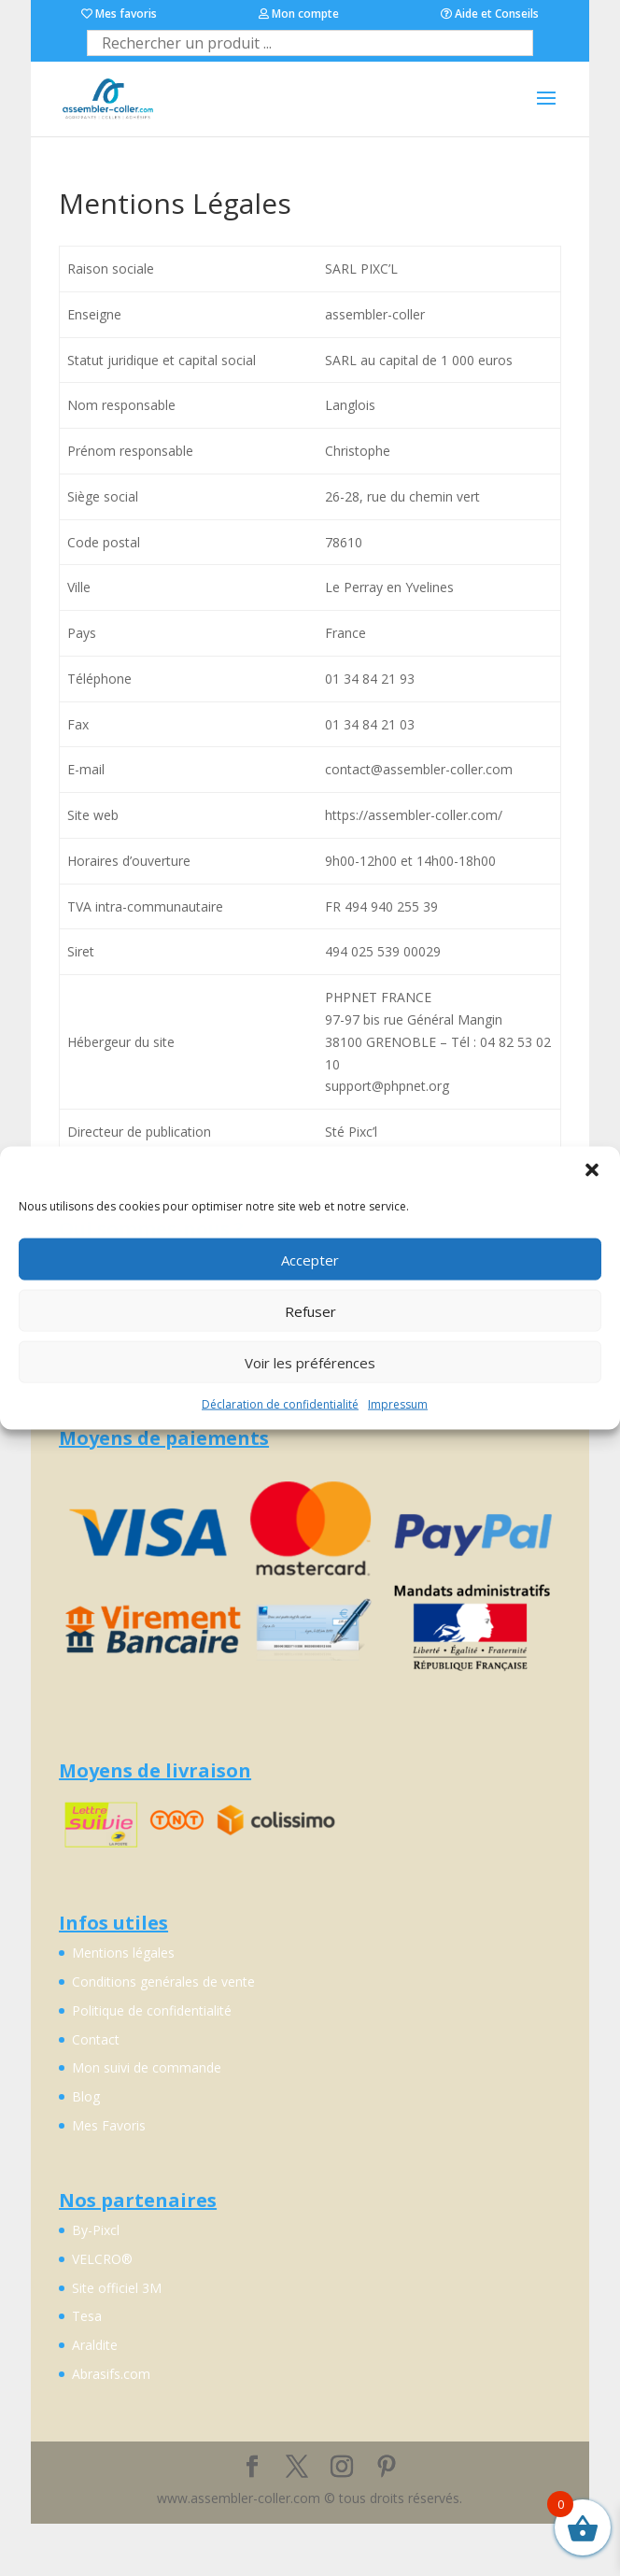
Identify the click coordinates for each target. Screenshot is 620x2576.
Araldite (95, 2345)
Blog (86, 2096)
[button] (592, 1170)
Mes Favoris (109, 2125)
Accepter (310, 1259)
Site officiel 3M (117, 2288)
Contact (96, 2039)
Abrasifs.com (111, 2374)
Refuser (310, 1310)
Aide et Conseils (490, 14)
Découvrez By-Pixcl (304, 2478)
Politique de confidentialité (152, 2010)
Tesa (87, 2316)
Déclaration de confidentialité (280, 1404)
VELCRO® (102, 2259)
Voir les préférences (310, 1361)
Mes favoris (119, 14)
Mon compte (299, 14)
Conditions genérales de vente (163, 1981)
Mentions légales (123, 1952)
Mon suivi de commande (146, 2067)
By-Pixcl (96, 2230)
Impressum (398, 1404)
